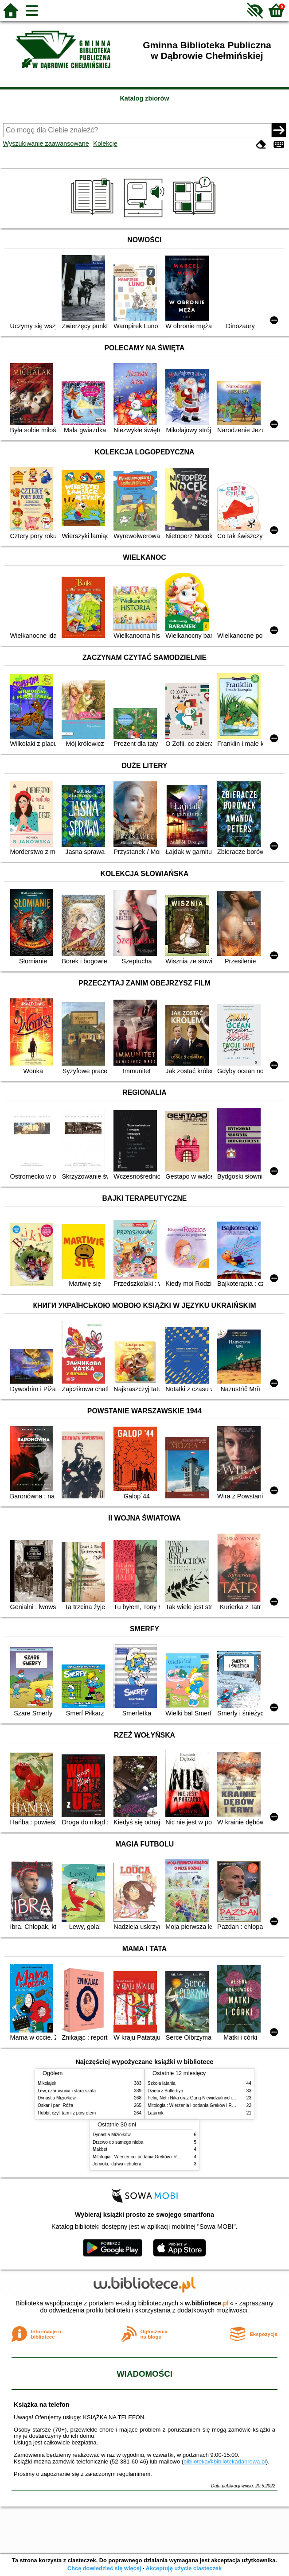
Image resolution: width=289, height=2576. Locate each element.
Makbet (100, 2149)
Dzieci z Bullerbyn (165, 2090)
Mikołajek (47, 2083)
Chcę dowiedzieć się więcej (104, 2568)
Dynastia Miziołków (57, 2097)
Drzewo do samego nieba (118, 2142)
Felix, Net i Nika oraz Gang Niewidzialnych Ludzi (196, 2097)
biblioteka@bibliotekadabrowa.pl (225, 2461)
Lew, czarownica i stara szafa (67, 2090)
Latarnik (156, 2112)
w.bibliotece (207, 2303)
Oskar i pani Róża (55, 2105)
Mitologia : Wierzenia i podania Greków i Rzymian (197, 2105)
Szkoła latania (162, 2083)
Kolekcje (105, 143)
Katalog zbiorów (144, 98)
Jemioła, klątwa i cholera (117, 2163)
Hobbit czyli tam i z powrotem (67, 2112)
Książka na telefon (42, 2404)
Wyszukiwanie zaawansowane (46, 143)
